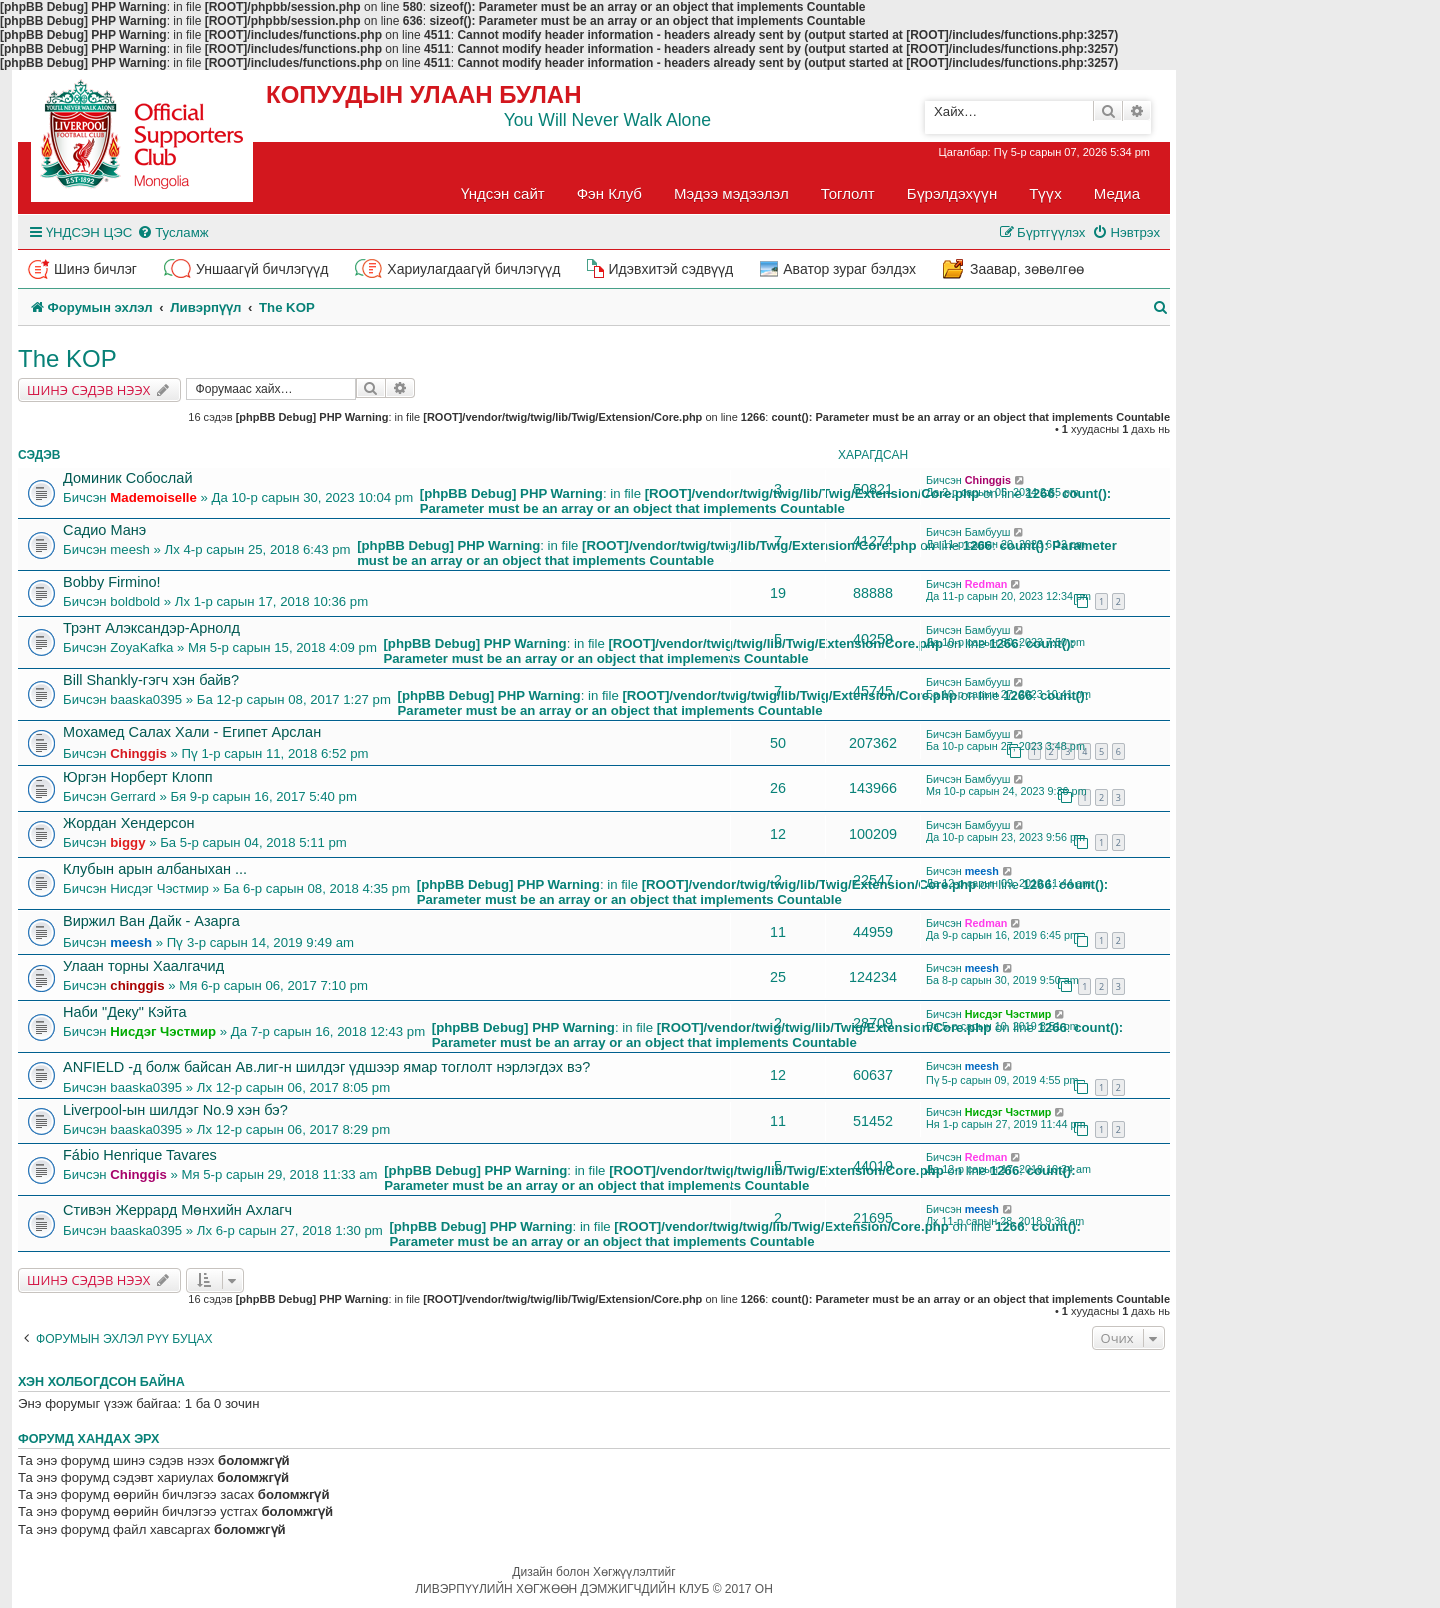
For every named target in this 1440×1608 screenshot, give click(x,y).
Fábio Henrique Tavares (140, 1155)
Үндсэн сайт (503, 193)
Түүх (1045, 193)
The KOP (67, 358)
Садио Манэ (104, 530)
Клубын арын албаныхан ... (155, 869)
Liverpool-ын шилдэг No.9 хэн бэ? (175, 1110)
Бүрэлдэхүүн (952, 193)
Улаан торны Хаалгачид (143, 966)
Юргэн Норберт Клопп (138, 777)
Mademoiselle (153, 497)
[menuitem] (172, 232)
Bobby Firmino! (112, 582)
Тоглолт (848, 193)
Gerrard (132, 796)
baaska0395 (146, 699)
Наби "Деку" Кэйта (125, 1012)
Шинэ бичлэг (95, 269)
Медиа (1117, 193)
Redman (986, 584)
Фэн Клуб (609, 193)
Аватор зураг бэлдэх (849, 269)
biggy (127, 842)
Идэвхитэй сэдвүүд (670, 269)
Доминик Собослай (128, 478)
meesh (130, 549)
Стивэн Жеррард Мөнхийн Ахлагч (177, 1210)
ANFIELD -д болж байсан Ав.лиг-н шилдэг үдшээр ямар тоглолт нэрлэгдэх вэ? (326, 1067)
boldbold (135, 601)
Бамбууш (988, 532)
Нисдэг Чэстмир (159, 888)
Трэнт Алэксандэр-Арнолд (151, 628)
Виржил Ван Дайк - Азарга (151, 921)
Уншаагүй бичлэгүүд (262, 269)
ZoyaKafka (141, 647)
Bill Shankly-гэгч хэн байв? (151, 680)
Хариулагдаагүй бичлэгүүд (473, 269)
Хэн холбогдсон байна (101, 1382)
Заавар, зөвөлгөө (1027, 269)
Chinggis (988, 480)
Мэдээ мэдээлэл (731, 193)
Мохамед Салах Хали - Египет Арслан (192, 732)
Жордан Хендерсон (129, 823)
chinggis (137, 985)
